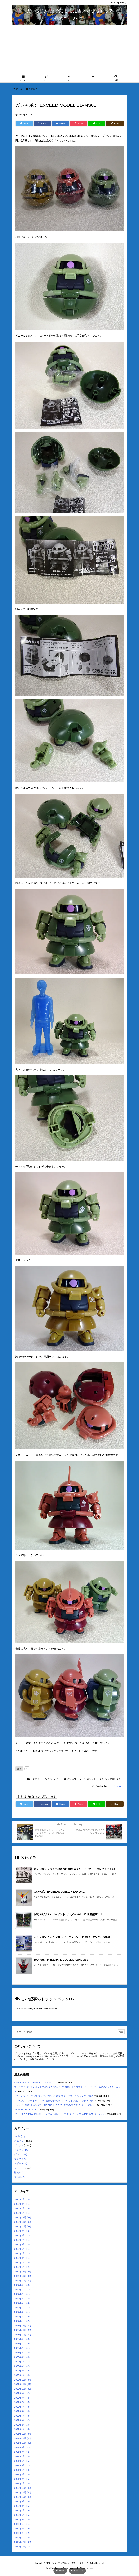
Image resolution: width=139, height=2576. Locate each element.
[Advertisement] (69, 49)
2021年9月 (22, 2447)
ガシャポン (92, 1779)
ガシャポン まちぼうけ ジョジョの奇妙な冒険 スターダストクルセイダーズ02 (53, 2096)
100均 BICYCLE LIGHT (26, 2109)
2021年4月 (22, 2470)
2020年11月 (22, 2492)
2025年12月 (22, 2217)
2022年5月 (22, 2411)
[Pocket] (78, 123)
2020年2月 (22, 2533)
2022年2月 (22, 2425)
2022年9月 (22, 2393)
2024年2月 (22, 2316)
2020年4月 (22, 2524)
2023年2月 (22, 2370)
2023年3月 (22, 2366)
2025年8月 (22, 2235)
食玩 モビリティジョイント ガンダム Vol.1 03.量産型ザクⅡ (68, 1914)
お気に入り (34, 89)
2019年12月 (22, 2542)
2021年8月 (22, 2452)
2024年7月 (22, 2294)
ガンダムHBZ (115, 1786)
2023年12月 (22, 2325)
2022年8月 (22, 2397)
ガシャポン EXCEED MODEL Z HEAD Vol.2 (59, 1891)
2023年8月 (22, 2343)
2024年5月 (22, 2303)
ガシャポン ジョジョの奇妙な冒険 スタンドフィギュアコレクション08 (74, 1869)
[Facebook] (42, 123)
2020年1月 (22, 2537)
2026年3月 (22, 2204)
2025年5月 (22, 2249)
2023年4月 (22, 2361)
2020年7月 (22, 2510)
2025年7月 (22, 2240)
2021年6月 (22, 2461)
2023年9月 (22, 2339)
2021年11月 (22, 2438)
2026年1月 (22, 2213)
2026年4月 (22, 2199)
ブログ (20, 2159)
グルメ (20, 2154)
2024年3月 (22, 2312)
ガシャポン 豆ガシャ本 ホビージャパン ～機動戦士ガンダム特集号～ (73, 1937)
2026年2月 (22, 2208)
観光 (18, 2172)
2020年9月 (22, 2501)
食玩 (19, 2177)
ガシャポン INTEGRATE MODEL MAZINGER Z (61, 1959)
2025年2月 (22, 2262)
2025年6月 (22, 2244)
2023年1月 (22, 2375)
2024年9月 (22, 2285)
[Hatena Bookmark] (60, 123)
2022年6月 (22, 2406)
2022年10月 (22, 2388)
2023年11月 (22, 2330)
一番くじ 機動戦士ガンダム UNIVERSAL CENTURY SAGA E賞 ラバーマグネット (55, 2105)
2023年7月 (22, 2348)
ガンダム (47, 1779)
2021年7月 (22, 2456)
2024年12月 (22, 2271)
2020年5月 (22, 2519)
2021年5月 (22, 2465)
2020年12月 (22, 2488)
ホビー (20, 2163)
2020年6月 (22, 2515)
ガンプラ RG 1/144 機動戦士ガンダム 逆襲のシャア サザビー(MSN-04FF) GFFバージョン (59, 2114)
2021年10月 (22, 2443)
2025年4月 (22, 2253)
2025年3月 (22, 2258)
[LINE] (96, 123)
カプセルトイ (78, 1779)
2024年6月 (22, 2298)
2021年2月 (22, 2479)
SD (69, 1779)
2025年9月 (22, 2231)
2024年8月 (22, 2289)
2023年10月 (22, 2334)
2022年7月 (22, 2402)
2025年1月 (22, 2267)
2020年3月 (22, 2528)
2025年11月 (22, 2222)
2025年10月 (22, 2226)
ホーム (19, 89)
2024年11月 (22, 2276)
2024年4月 (22, 2307)
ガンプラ (21, 2150)
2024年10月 (22, 2280)
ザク (101, 1779)
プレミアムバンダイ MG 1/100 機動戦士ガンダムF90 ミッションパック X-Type (54, 2100)
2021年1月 (22, 2483)
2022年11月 (22, 2384)
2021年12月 (22, 2434)
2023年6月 (22, 2352)
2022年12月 (22, 2379)
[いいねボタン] (19, 1768)
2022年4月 (22, 2415)
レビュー (57, 1779)
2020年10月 (22, 2497)
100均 (19, 2136)
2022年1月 (22, 2429)
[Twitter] (24, 123)
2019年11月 (22, 2546)
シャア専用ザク (113, 1779)
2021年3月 (22, 2474)
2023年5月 (22, 2357)
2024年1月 (22, 2321)
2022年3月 (22, 2420)
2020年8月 (22, 2506)
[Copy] (114, 123)
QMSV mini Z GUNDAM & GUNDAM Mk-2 (35, 2082)
